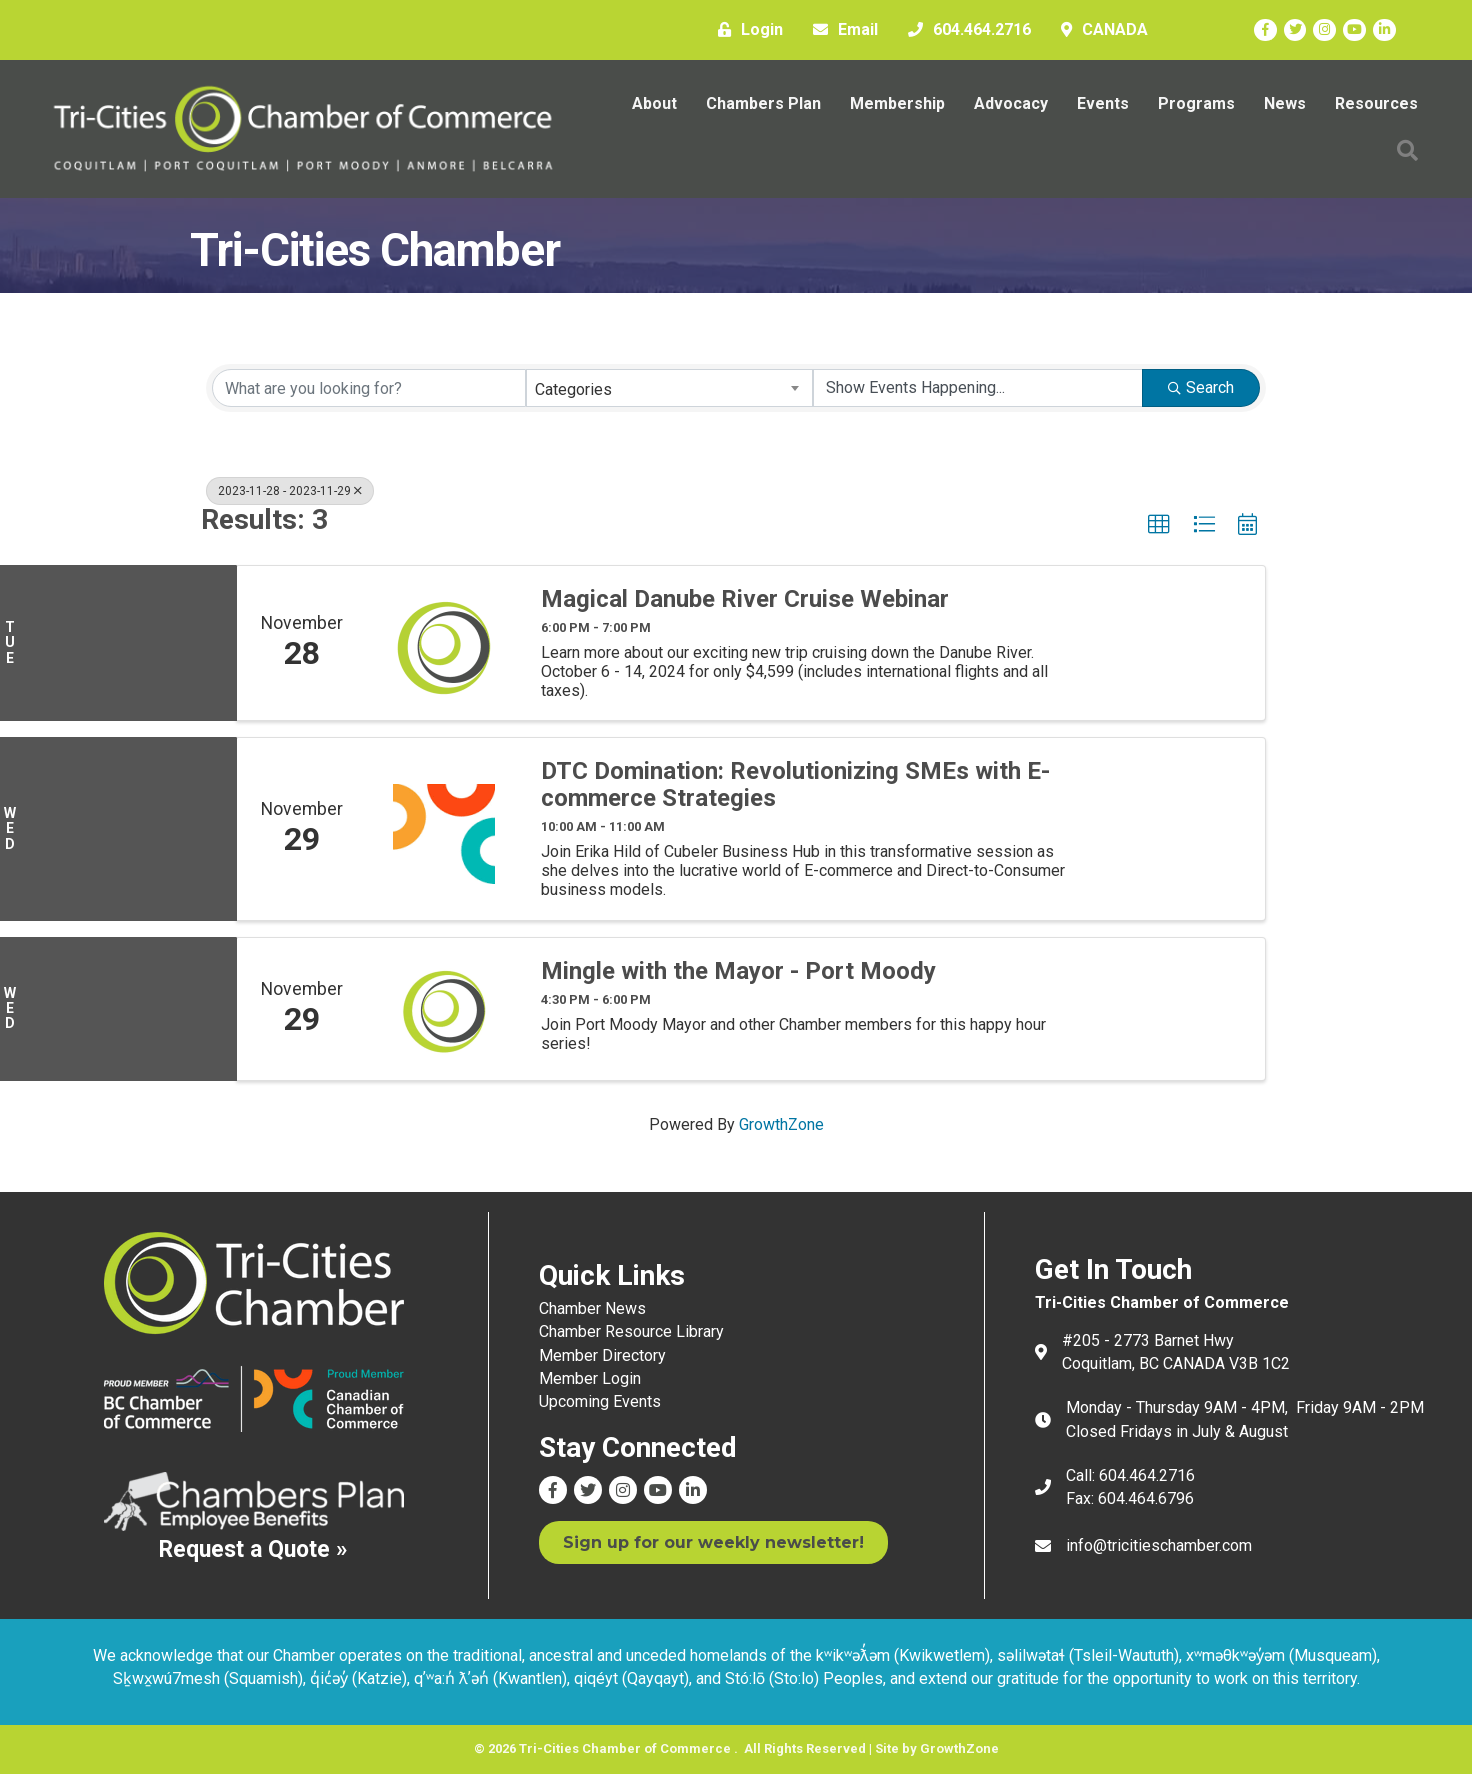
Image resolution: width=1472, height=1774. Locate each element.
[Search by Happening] (978, 388)
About (654, 103)
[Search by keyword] (369, 388)
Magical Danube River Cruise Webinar (745, 599)
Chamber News (592, 1308)
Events (1103, 103)
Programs (1196, 103)
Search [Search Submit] (1201, 387)
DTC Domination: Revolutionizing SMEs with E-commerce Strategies (795, 784)
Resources (1376, 103)
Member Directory (602, 1355)
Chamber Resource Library (631, 1331)
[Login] (745, 30)
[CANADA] (1099, 30)
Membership (897, 103)
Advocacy (1011, 103)
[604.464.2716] (964, 30)
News (1285, 103)
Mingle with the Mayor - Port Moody (738, 971)
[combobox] (670, 388)
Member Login (590, 1378)
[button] (1407, 150)
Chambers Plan (763, 103)
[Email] (840, 30)
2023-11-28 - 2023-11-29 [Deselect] (290, 491)
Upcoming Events (600, 1401)
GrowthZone (781, 1124)
